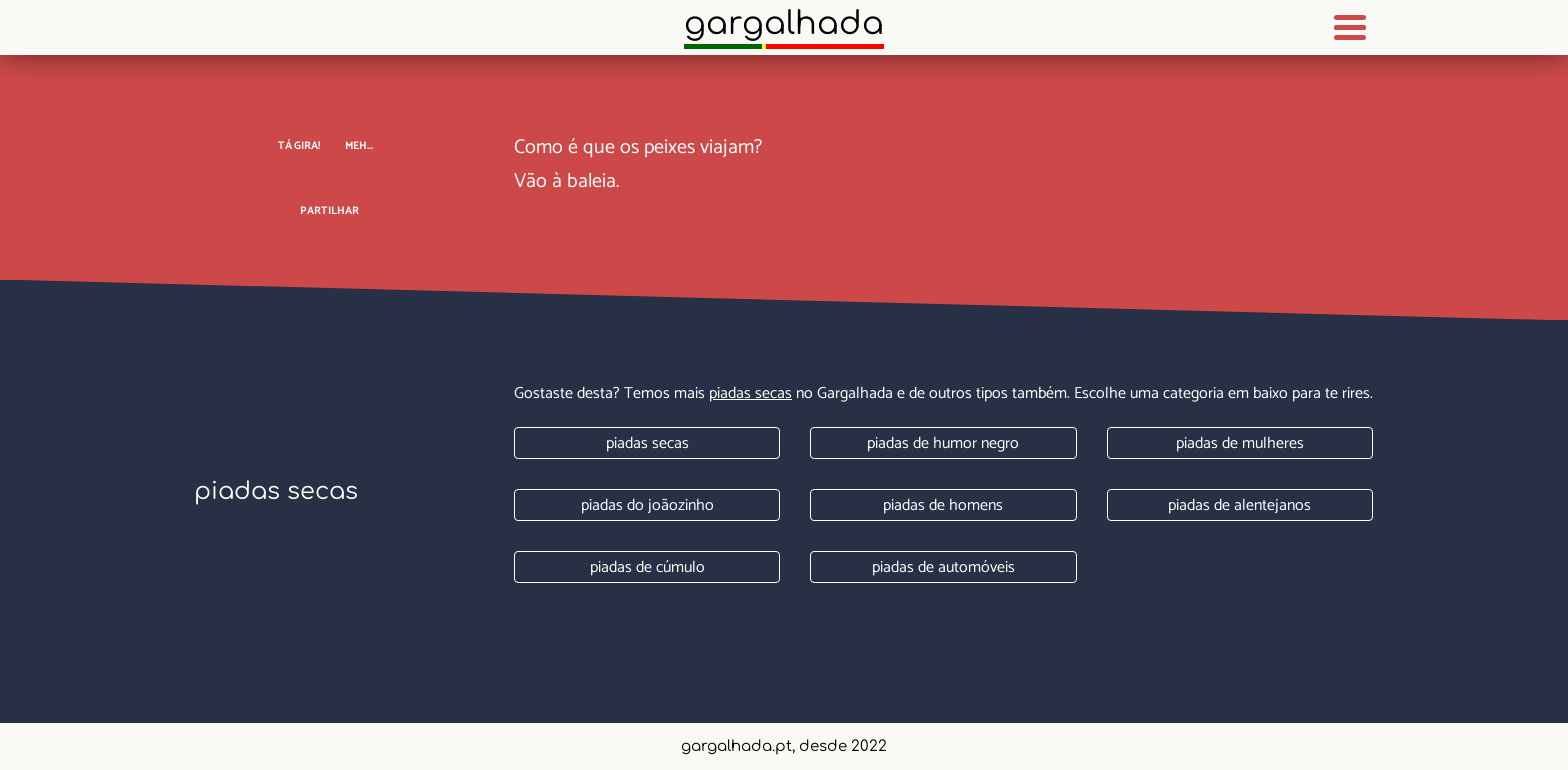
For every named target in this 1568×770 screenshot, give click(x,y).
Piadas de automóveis (943, 567)
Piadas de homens (943, 505)
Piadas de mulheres (1240, 443)
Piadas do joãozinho (647, 505)
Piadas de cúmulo (647, 567)
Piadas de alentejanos (1239, 505)
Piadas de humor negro (943, 443)
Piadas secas (750, 393)
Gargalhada (784, 23)
